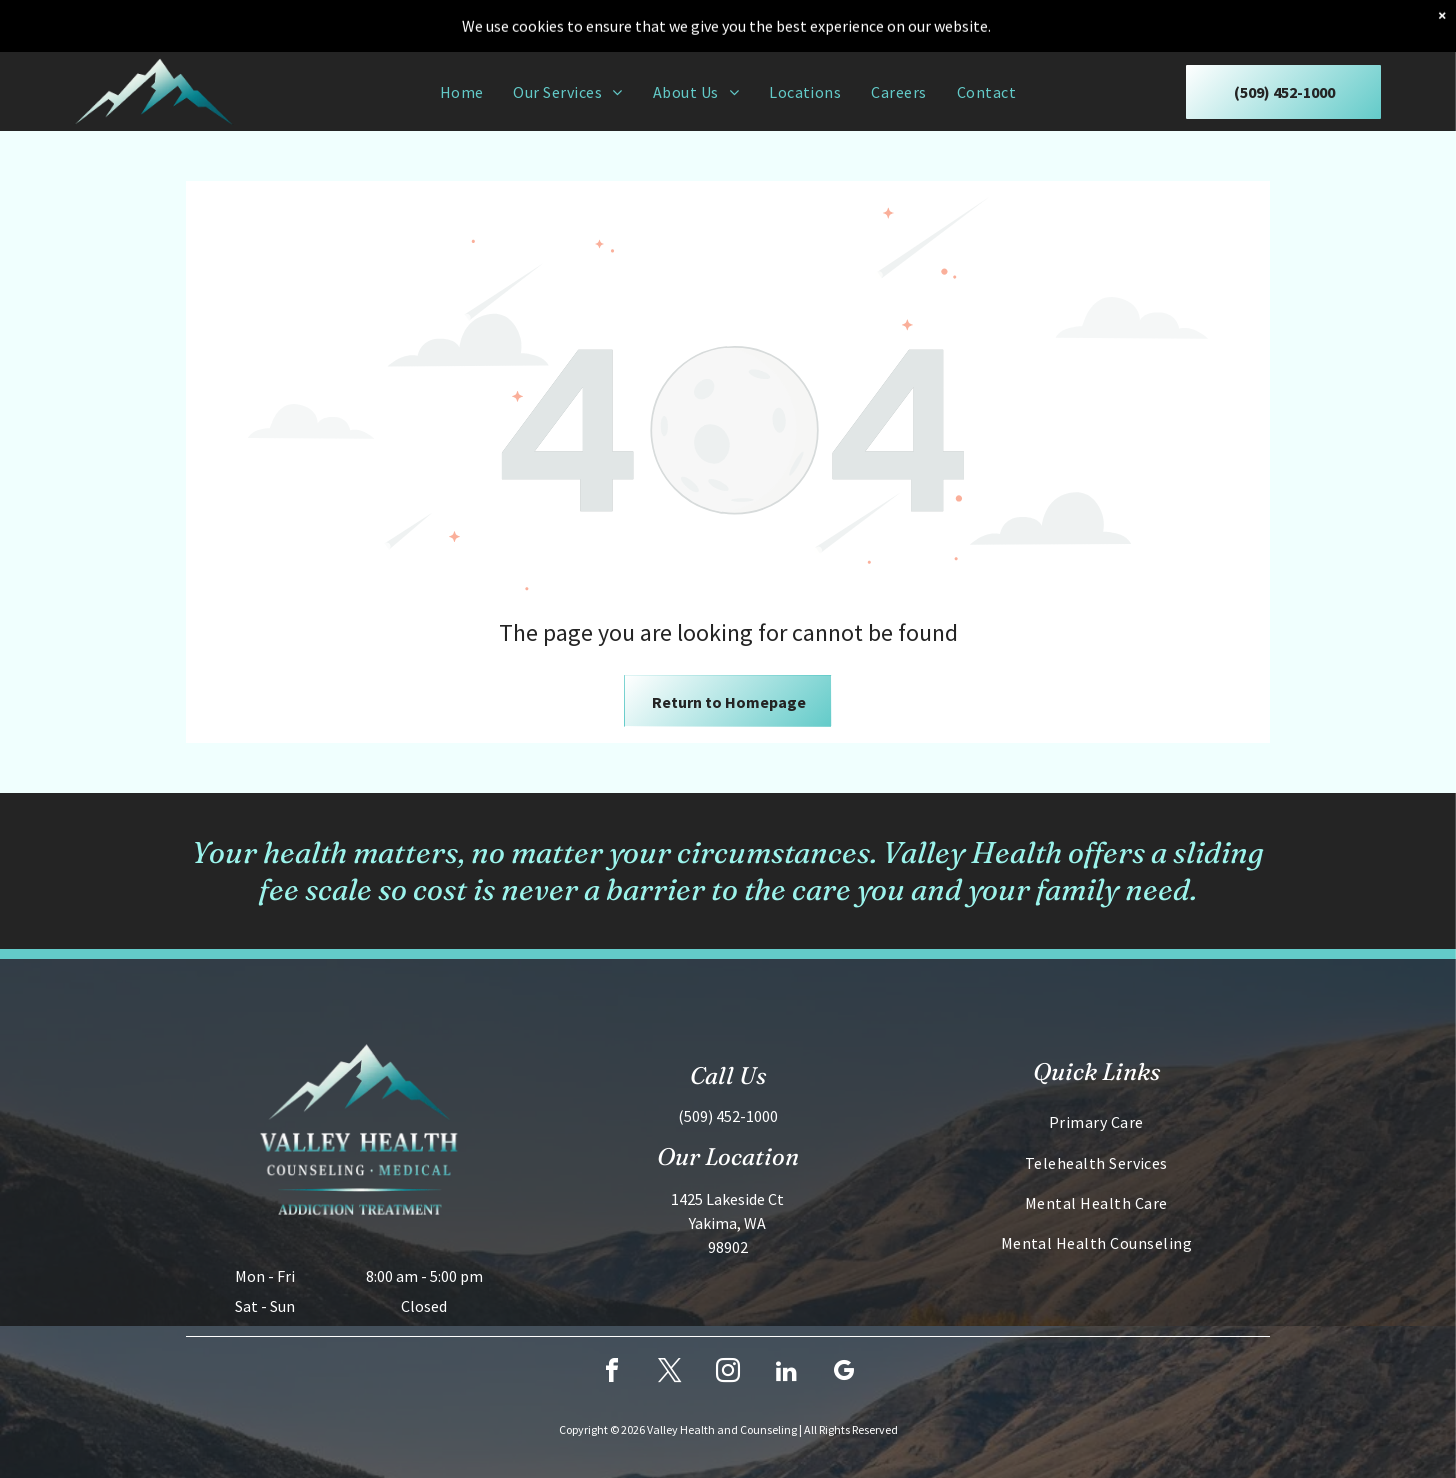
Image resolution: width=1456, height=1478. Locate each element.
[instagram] (728, 1373)
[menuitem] (462, 91)
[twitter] (670, 1373)
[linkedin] (786, 1373)
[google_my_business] (844, 1373)
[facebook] (612, 1373)
